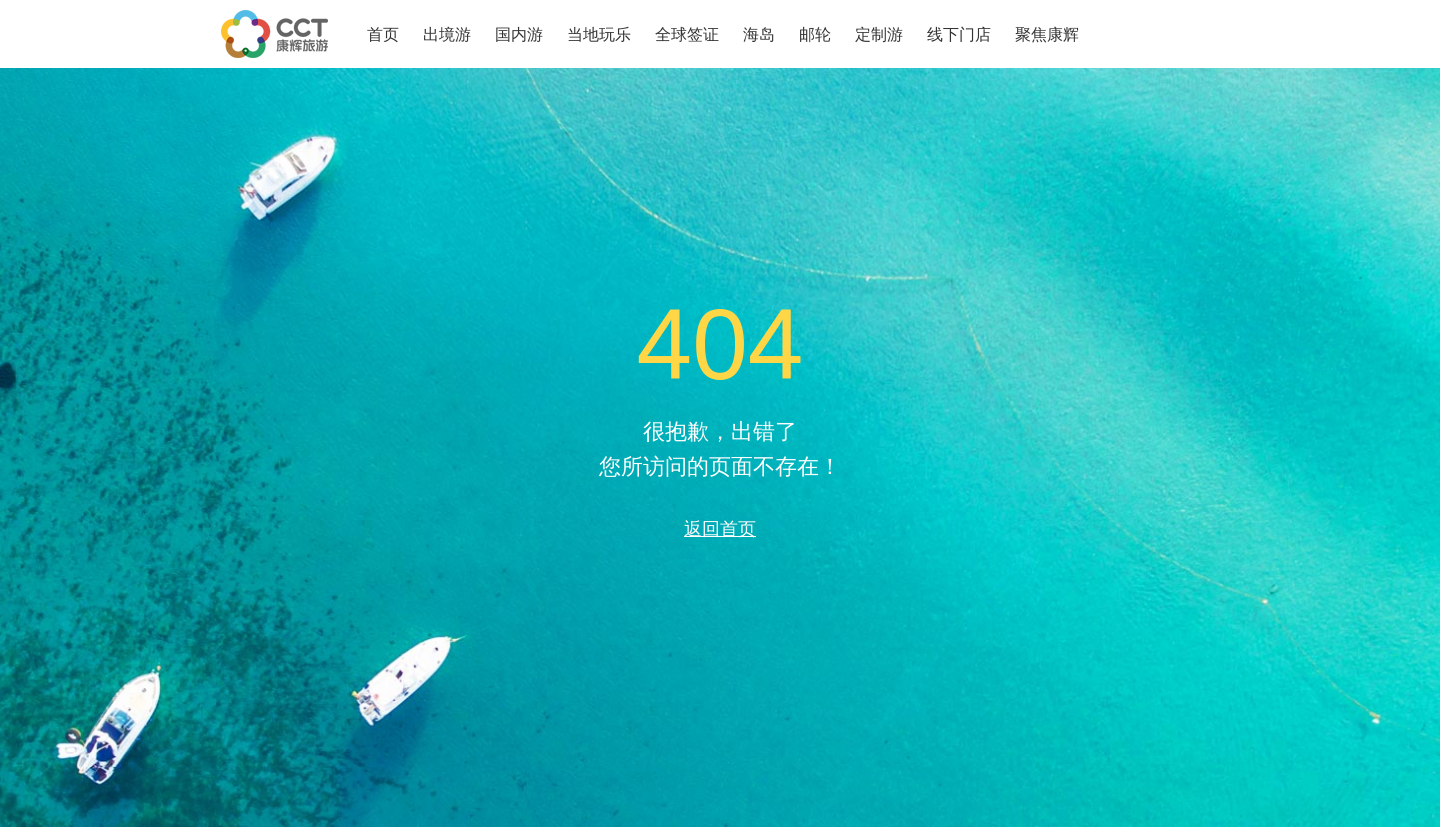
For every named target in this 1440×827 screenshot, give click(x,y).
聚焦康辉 (1047, 34)
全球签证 (687, 34)
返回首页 (720, 528)
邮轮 (815, 34)
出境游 (447, 34)
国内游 (519, 34)
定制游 (879, 34)
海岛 (759, 34)
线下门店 (959, 34)
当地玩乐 (599, 34)
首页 (383, 34)
